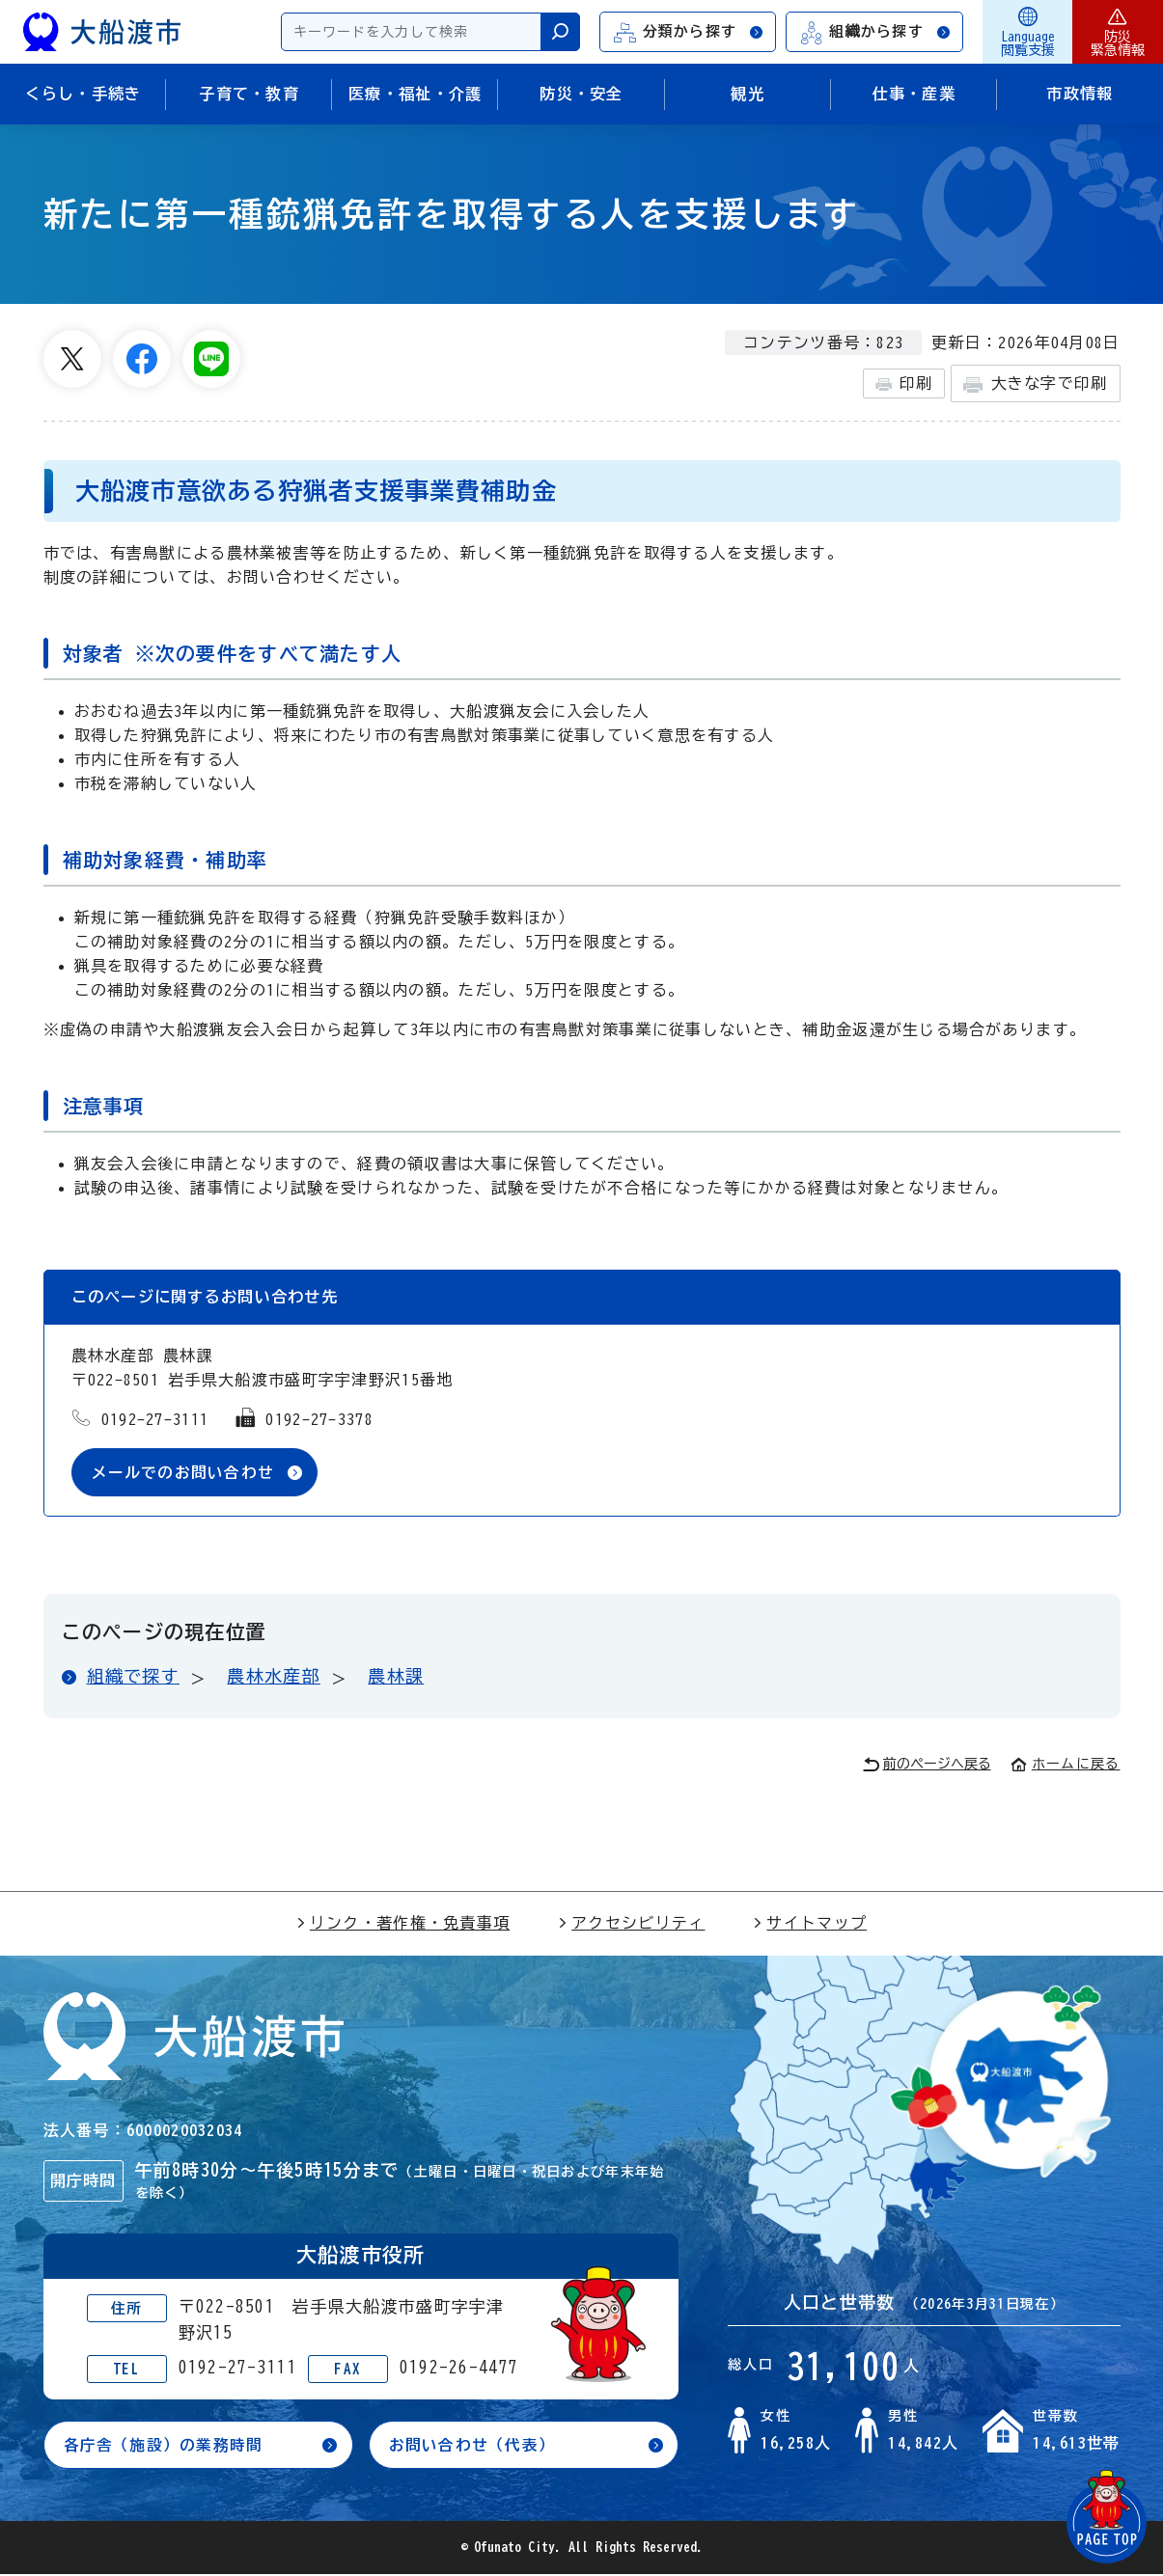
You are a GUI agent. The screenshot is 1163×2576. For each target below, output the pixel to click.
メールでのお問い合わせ (183, 1472)
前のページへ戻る (927, 1765)
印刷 (903, 384)
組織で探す (133, 1676)
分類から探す (689, 32)
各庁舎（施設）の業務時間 (163, 2445)
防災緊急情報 (1118, 32)
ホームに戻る (1066, 1763)
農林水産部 (273, 1676)
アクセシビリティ (631, 1923)
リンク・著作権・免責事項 (403, 1923)
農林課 (396, 1676)
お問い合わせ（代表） (472, 2445)
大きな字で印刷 (1035, 384)
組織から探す (875, 32)
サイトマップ (810, 1923)
